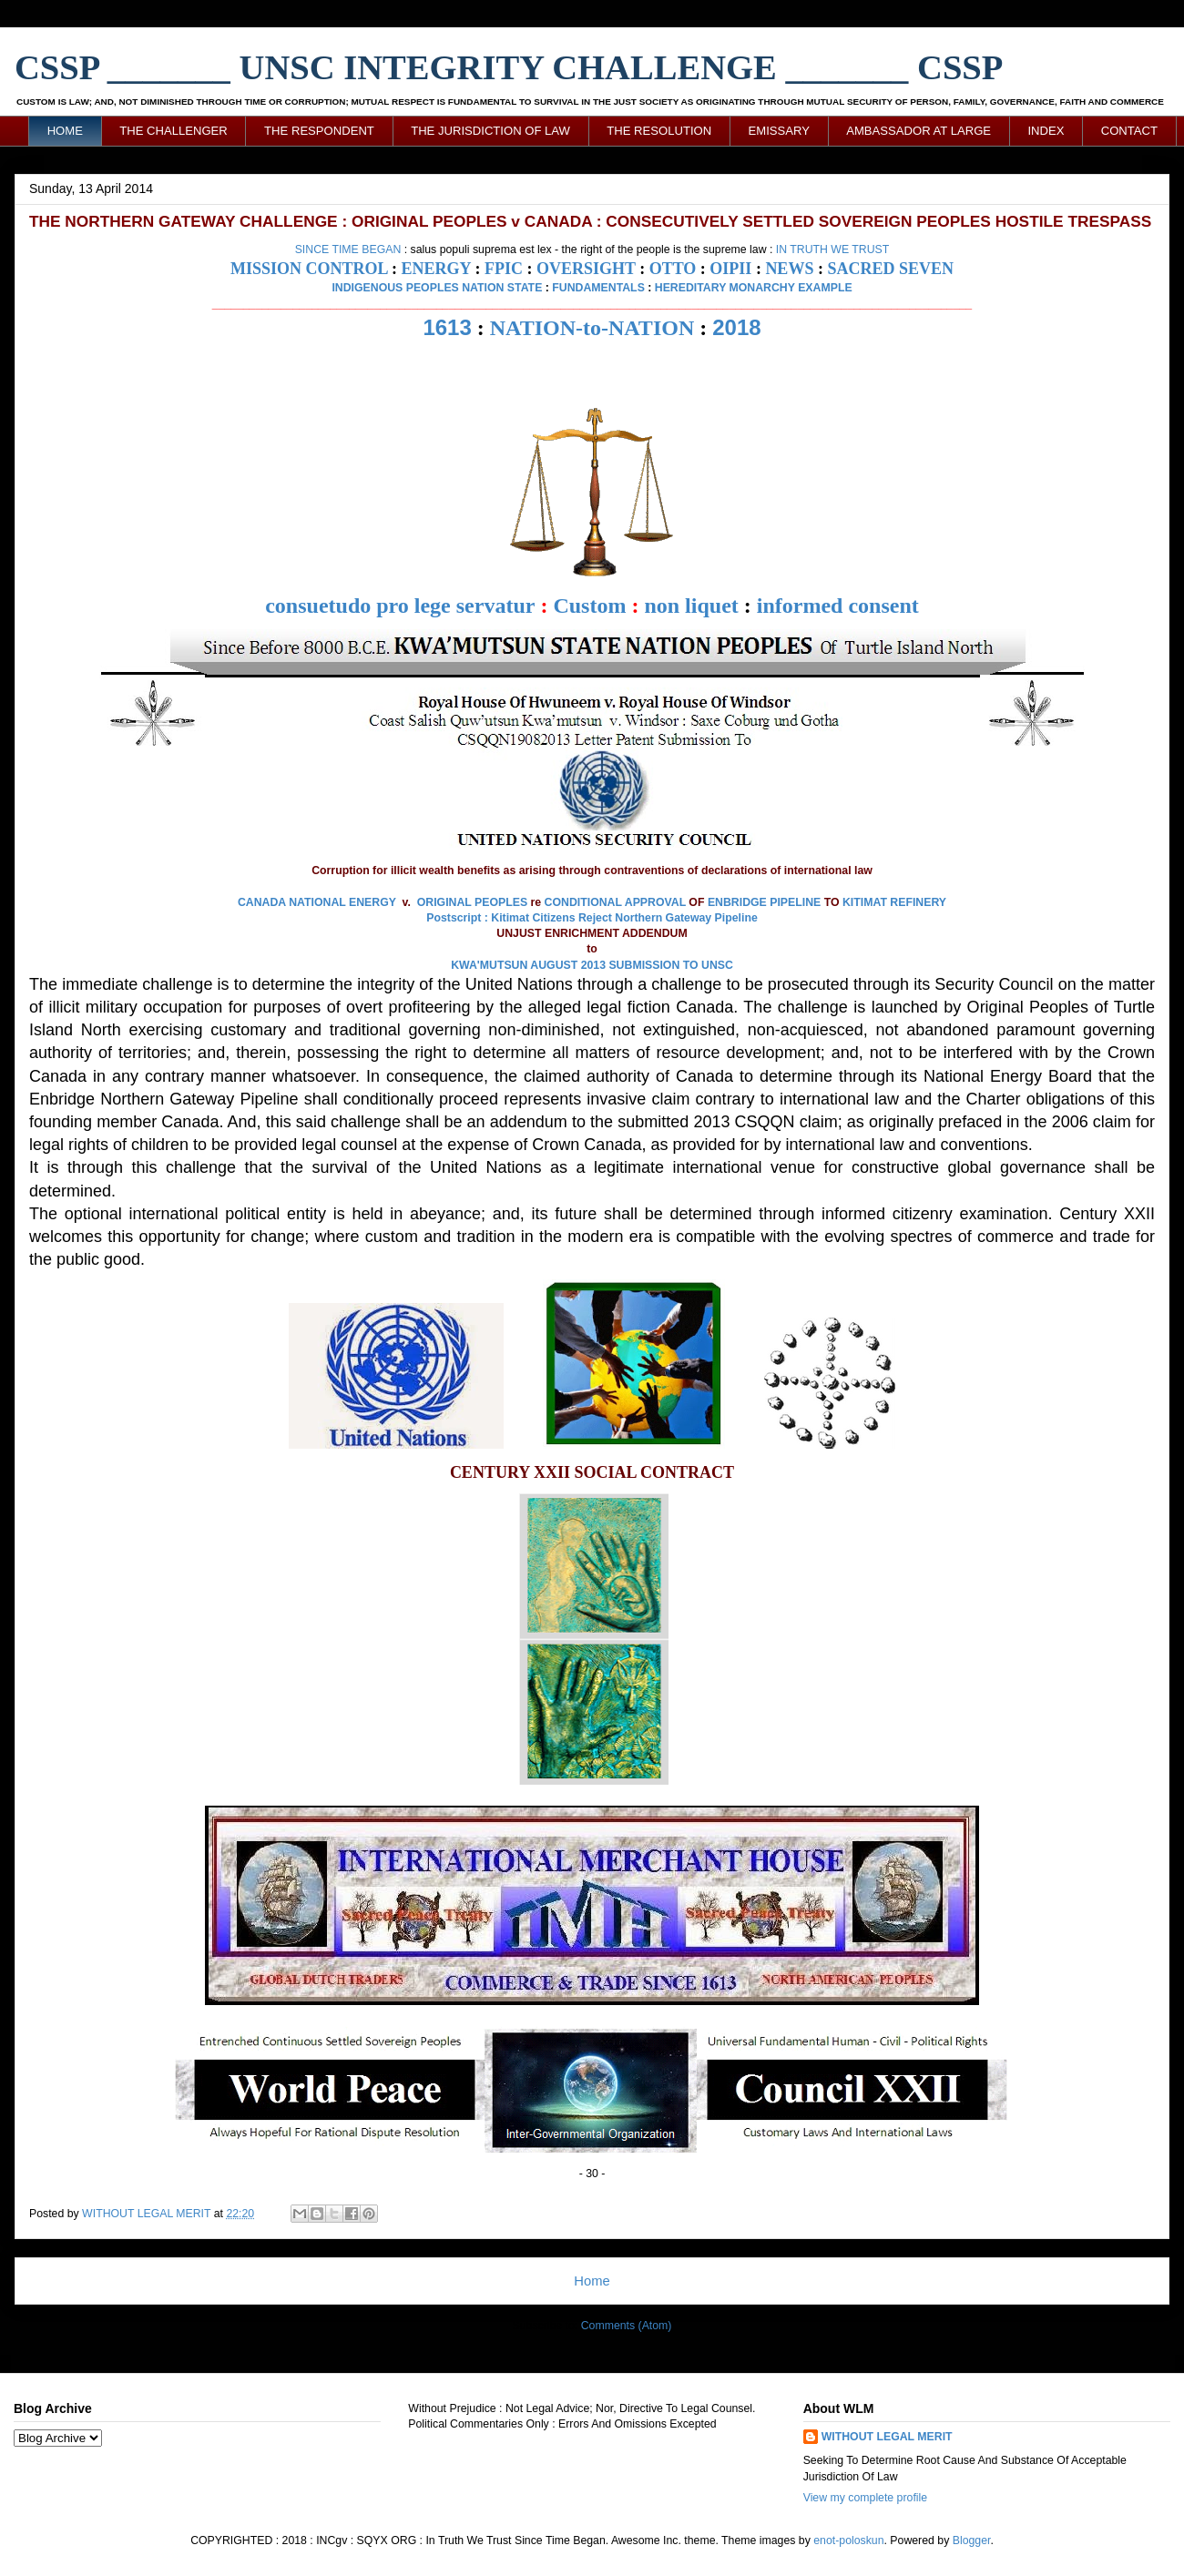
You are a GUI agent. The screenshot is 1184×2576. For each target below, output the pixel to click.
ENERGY (436, 269)
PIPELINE (795, 902)
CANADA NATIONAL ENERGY (317, 902)
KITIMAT (864, 902)
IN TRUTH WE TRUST (833, 249)
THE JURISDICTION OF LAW (490, 130)
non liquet (691, 605)
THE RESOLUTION (659, 130)
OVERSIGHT (586, 269)
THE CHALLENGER (173, 130)
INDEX (1045, 130)
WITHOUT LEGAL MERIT (887, 2436)
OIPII (730, 269)
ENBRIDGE (737, 902)
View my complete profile (865, 2497)
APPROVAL (655, 902)
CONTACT (1129, 130)
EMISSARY (779, 130)
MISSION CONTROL (309, 269)
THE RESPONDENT (319, 130)
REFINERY (918, 902)
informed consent (838, 605)
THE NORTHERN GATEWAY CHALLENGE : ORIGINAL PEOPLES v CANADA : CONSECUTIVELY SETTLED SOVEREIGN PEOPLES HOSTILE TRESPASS (590, 221)
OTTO (673, 269)
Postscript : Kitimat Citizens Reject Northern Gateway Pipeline (592, 917)
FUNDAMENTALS (598, 287)
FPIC (504, 269)
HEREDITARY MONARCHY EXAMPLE (753, 287)
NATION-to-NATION (592, 328)
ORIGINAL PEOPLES (472, 902)
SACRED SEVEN (890, 269)
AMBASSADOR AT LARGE (918, 130)
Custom (589, 605)
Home (591, 2281)
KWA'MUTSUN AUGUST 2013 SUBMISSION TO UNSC (592, 965)
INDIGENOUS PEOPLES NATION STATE (437, 287)
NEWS (789, 269)
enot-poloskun (848, 2540)
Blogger (972, 2540)
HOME (65, 130)
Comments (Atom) (626, 2325)
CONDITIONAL (583, 902)
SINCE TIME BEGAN (348, 249)
